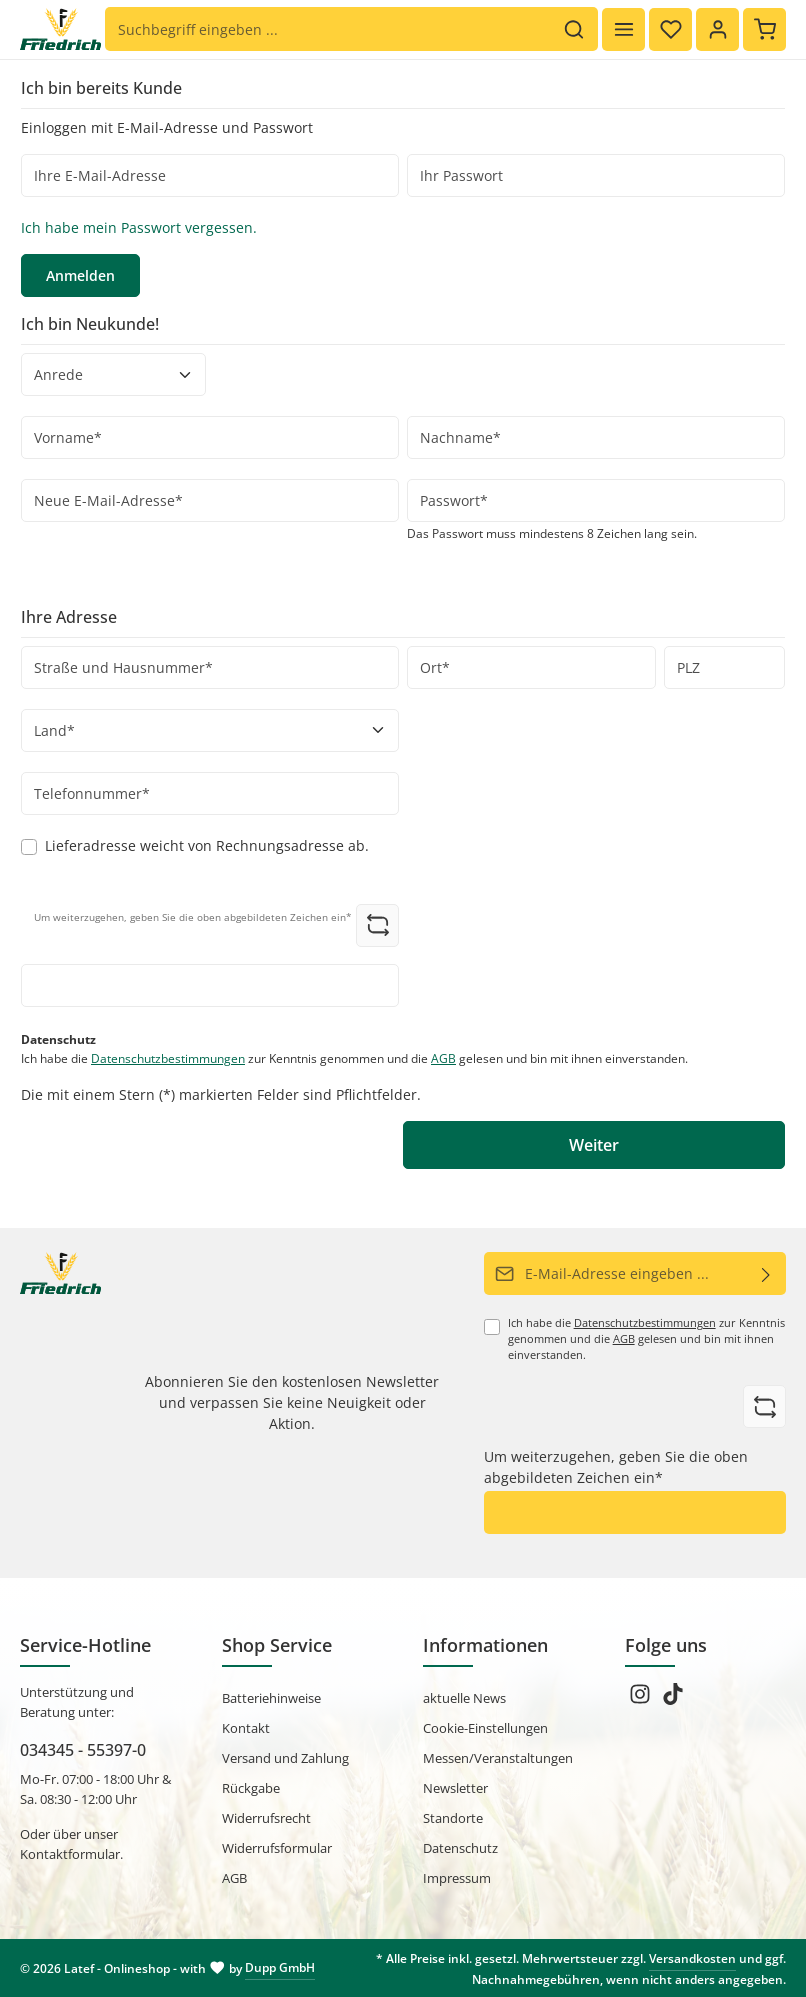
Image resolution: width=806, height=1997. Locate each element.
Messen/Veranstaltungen (498, 1758)
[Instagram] (641, 1700)
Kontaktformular (70, 1854)
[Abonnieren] (766, 1273)
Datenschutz (460, 1848)
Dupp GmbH (280, 1967)
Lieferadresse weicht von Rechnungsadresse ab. (207, 845)
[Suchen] (574, 30)
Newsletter (455, 1788)
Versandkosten (692, 1958)
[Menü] (623, 29)
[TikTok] (673, 1700)
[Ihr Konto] (717, 29)
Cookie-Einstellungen (485, 1728)
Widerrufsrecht (266, 1818)
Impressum (457, 1878)
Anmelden (80, 275)
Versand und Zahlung (285, 1758)
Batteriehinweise (271, 1698)
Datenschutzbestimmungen (168, 1058)
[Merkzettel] (670, 29)
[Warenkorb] (764, 29)
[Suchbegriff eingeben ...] (328, 30)
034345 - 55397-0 (83, 1750)
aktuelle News (464, 1698)
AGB (443, 1058)
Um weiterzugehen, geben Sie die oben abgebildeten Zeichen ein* (616, 1467)
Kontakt (246, 1728)
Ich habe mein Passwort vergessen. (139, 227)
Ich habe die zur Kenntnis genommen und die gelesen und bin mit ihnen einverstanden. (354, 1058)
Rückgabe (251, 1788)
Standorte (453, 1818)
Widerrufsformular (277, 1848)
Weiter (594, 1145)
